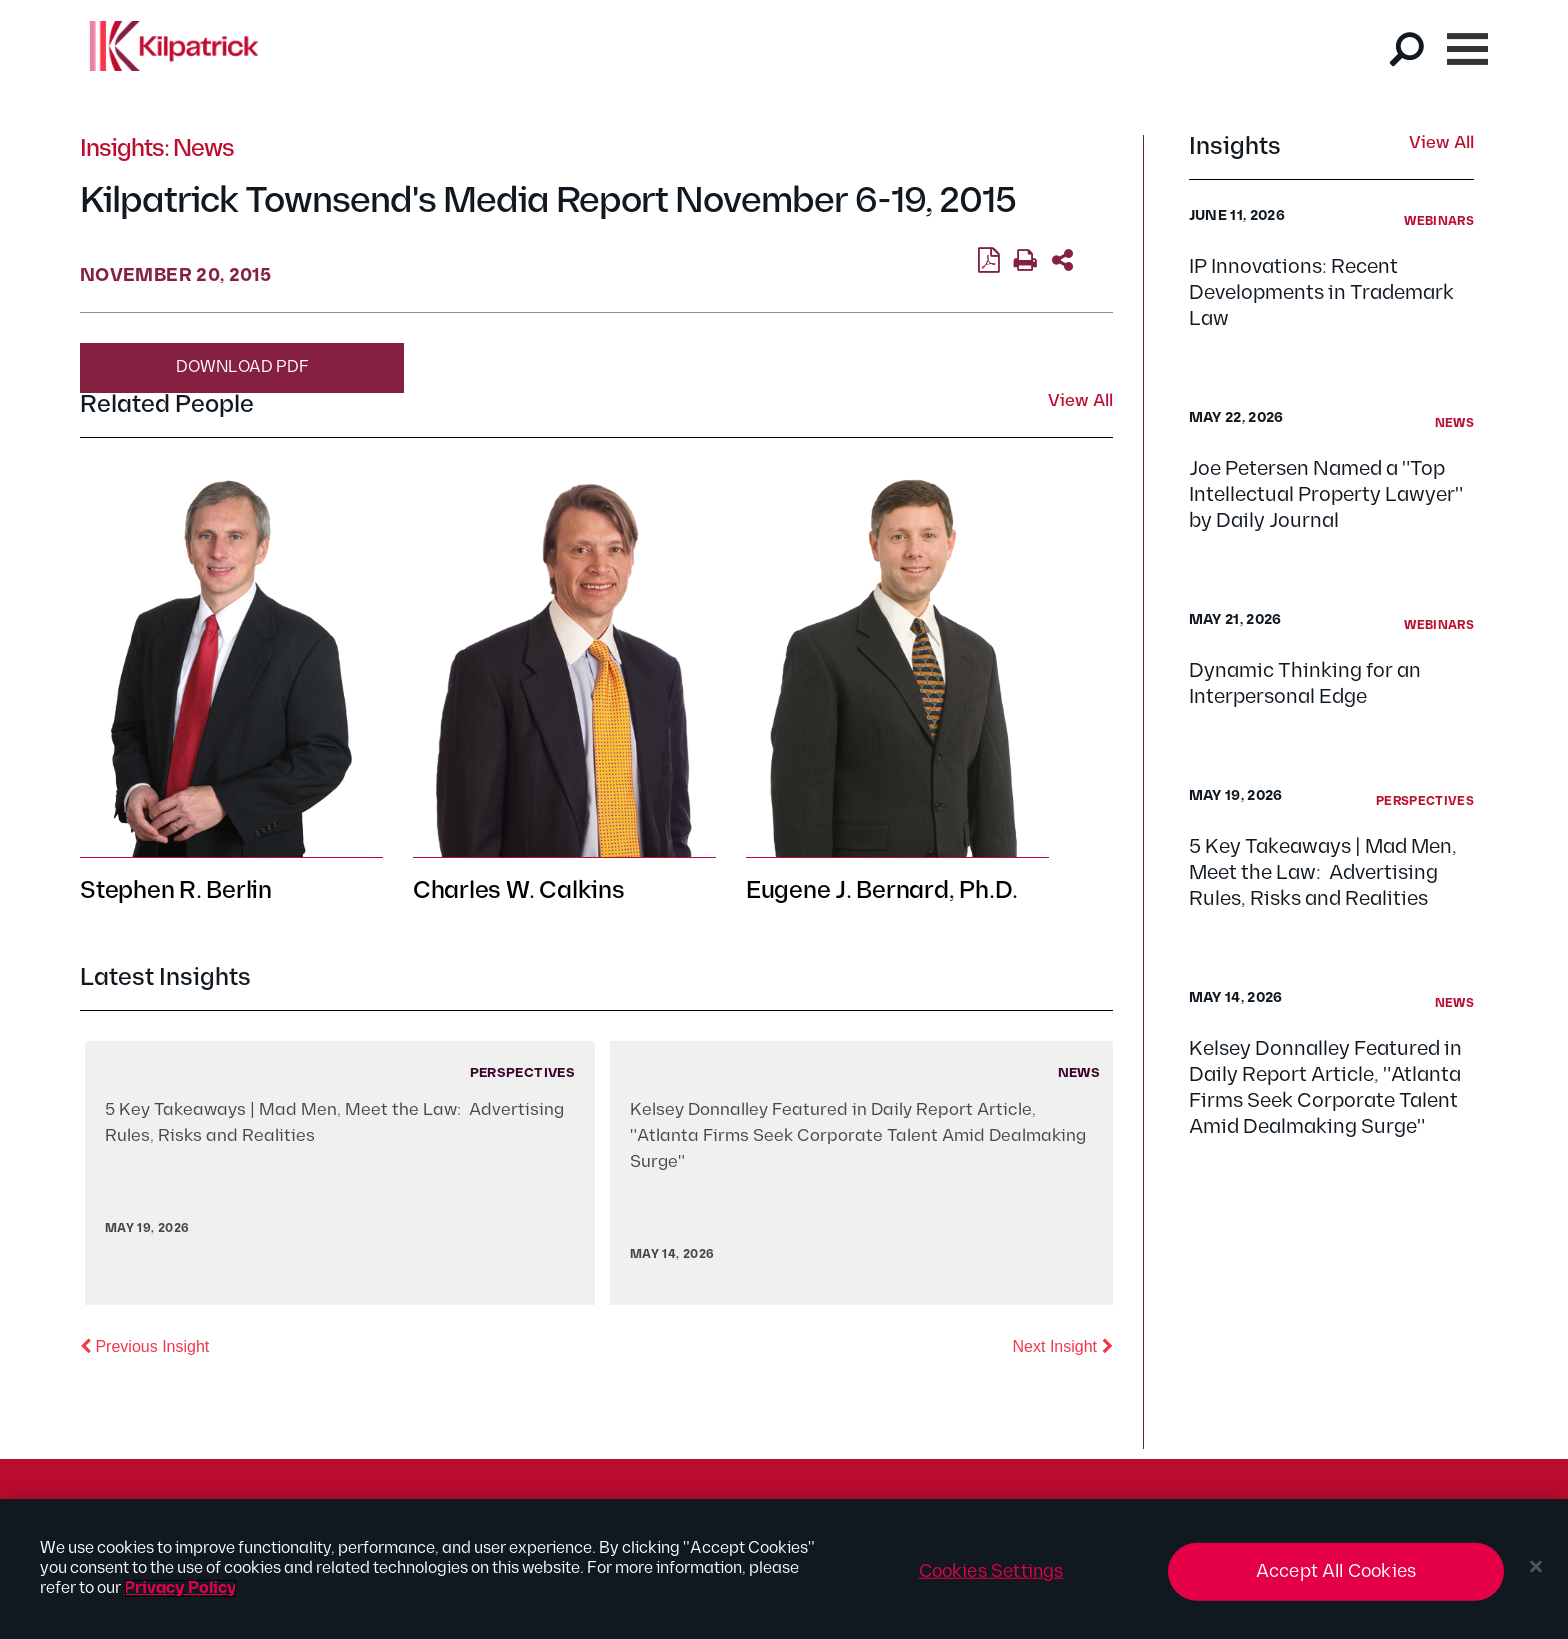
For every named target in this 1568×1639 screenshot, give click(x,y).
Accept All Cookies (1336, 1571)
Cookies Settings (991, 1571)
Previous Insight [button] (144, 1345)
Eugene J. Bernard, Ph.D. (882, 890)
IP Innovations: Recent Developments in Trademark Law (1321, 293)
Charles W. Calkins (519, 890)
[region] (784, 1569)
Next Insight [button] (1063, 1345)
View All (1441, 144)
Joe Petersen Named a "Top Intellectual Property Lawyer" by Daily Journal (1326, 495)
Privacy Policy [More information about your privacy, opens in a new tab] (180, 1588)
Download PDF (242, 367)
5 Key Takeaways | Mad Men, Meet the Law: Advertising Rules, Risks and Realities (1323, 873)
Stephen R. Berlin (176, 890)
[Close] (1536, 1567)
